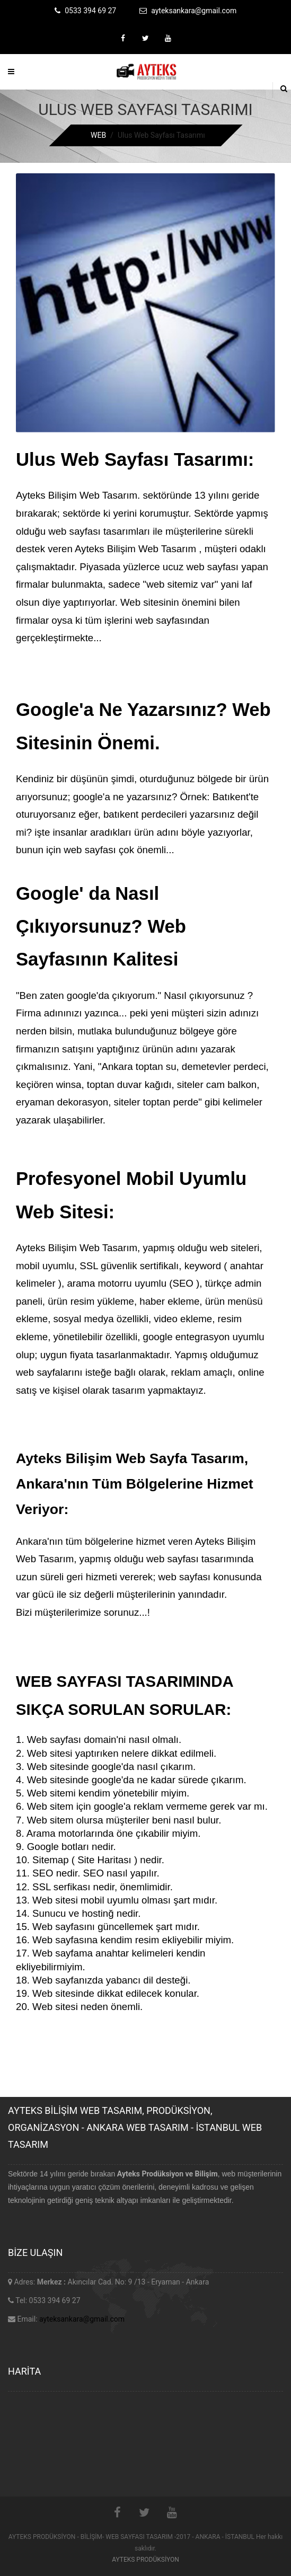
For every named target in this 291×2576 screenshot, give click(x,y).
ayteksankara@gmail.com (82, 2319)
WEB (98, 135)
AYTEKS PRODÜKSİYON (145, 2559)
